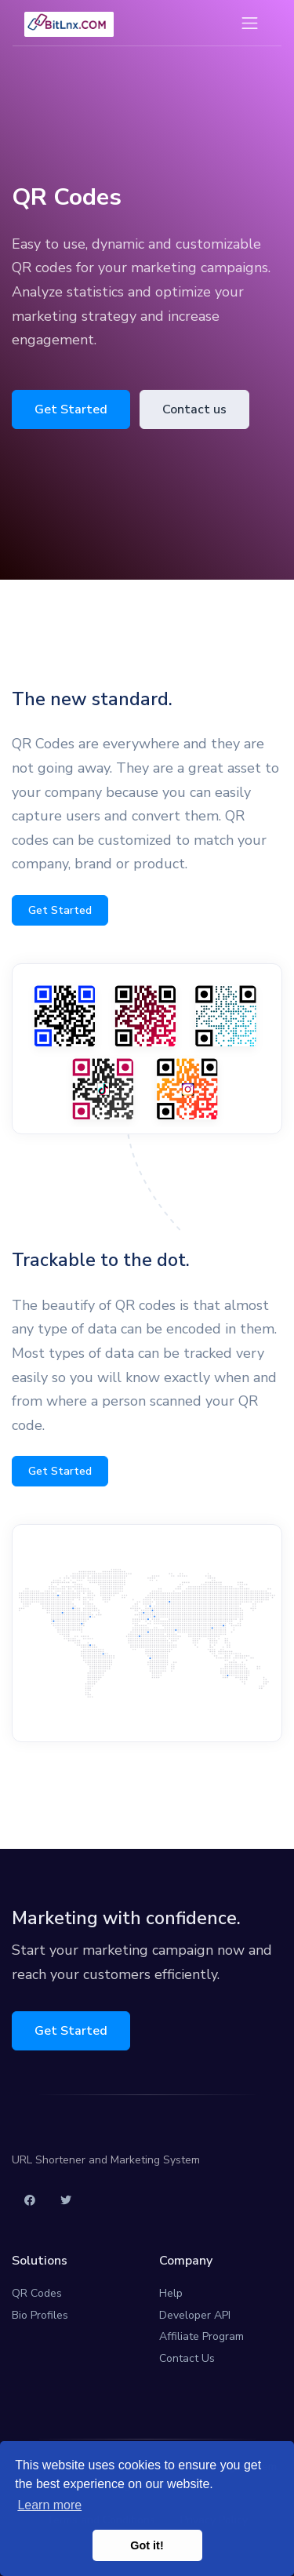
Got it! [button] (146, 2545)
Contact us (194, 409)
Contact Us (187, 2358)
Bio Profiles (40, 2315)
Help (171, 2293)
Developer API (194, 2315)
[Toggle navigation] (250, 23)
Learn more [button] (49, 2505)
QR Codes (37, 2293)
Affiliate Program (201, 2336)
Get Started (70, 409)
